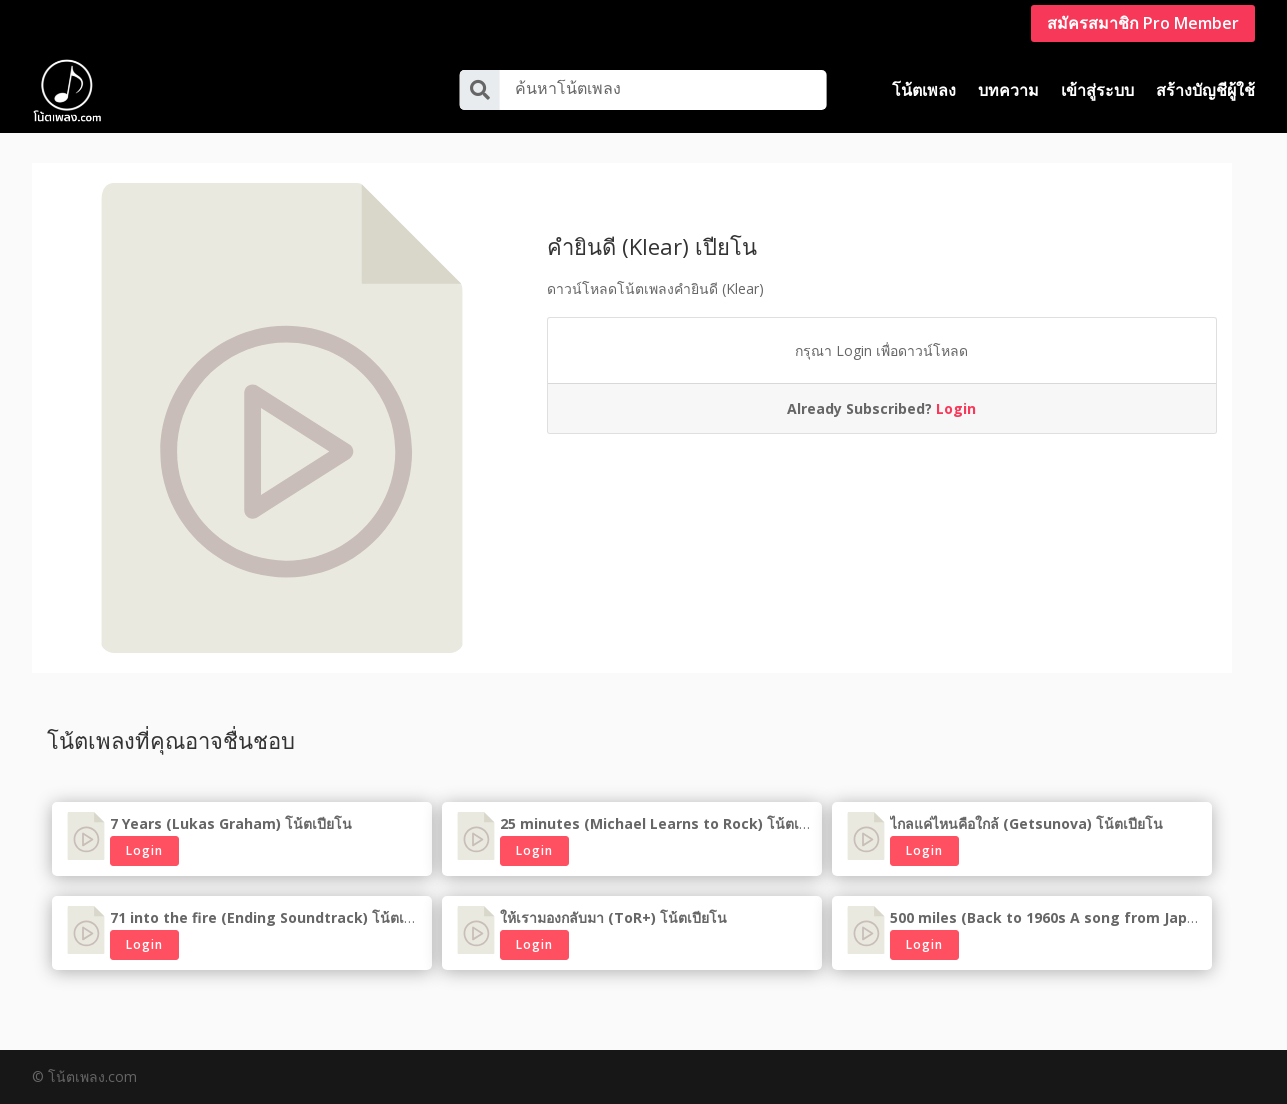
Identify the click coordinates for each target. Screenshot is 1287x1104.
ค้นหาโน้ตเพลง (568, 88)
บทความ (1008, 90)
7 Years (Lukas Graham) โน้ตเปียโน (231, 823)
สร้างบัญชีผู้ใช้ (1205, 90)
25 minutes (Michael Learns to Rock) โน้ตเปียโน (667, 823)
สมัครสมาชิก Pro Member (1143, 23)
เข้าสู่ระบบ (1097, 90)
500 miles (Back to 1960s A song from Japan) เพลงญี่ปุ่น (1082, 917)
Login (956, 408)
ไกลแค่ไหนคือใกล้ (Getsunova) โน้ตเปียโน (1026, 823)
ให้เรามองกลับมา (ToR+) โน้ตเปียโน (613, 917)
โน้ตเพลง (924, 90)
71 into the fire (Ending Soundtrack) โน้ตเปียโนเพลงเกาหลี (309, 917)
